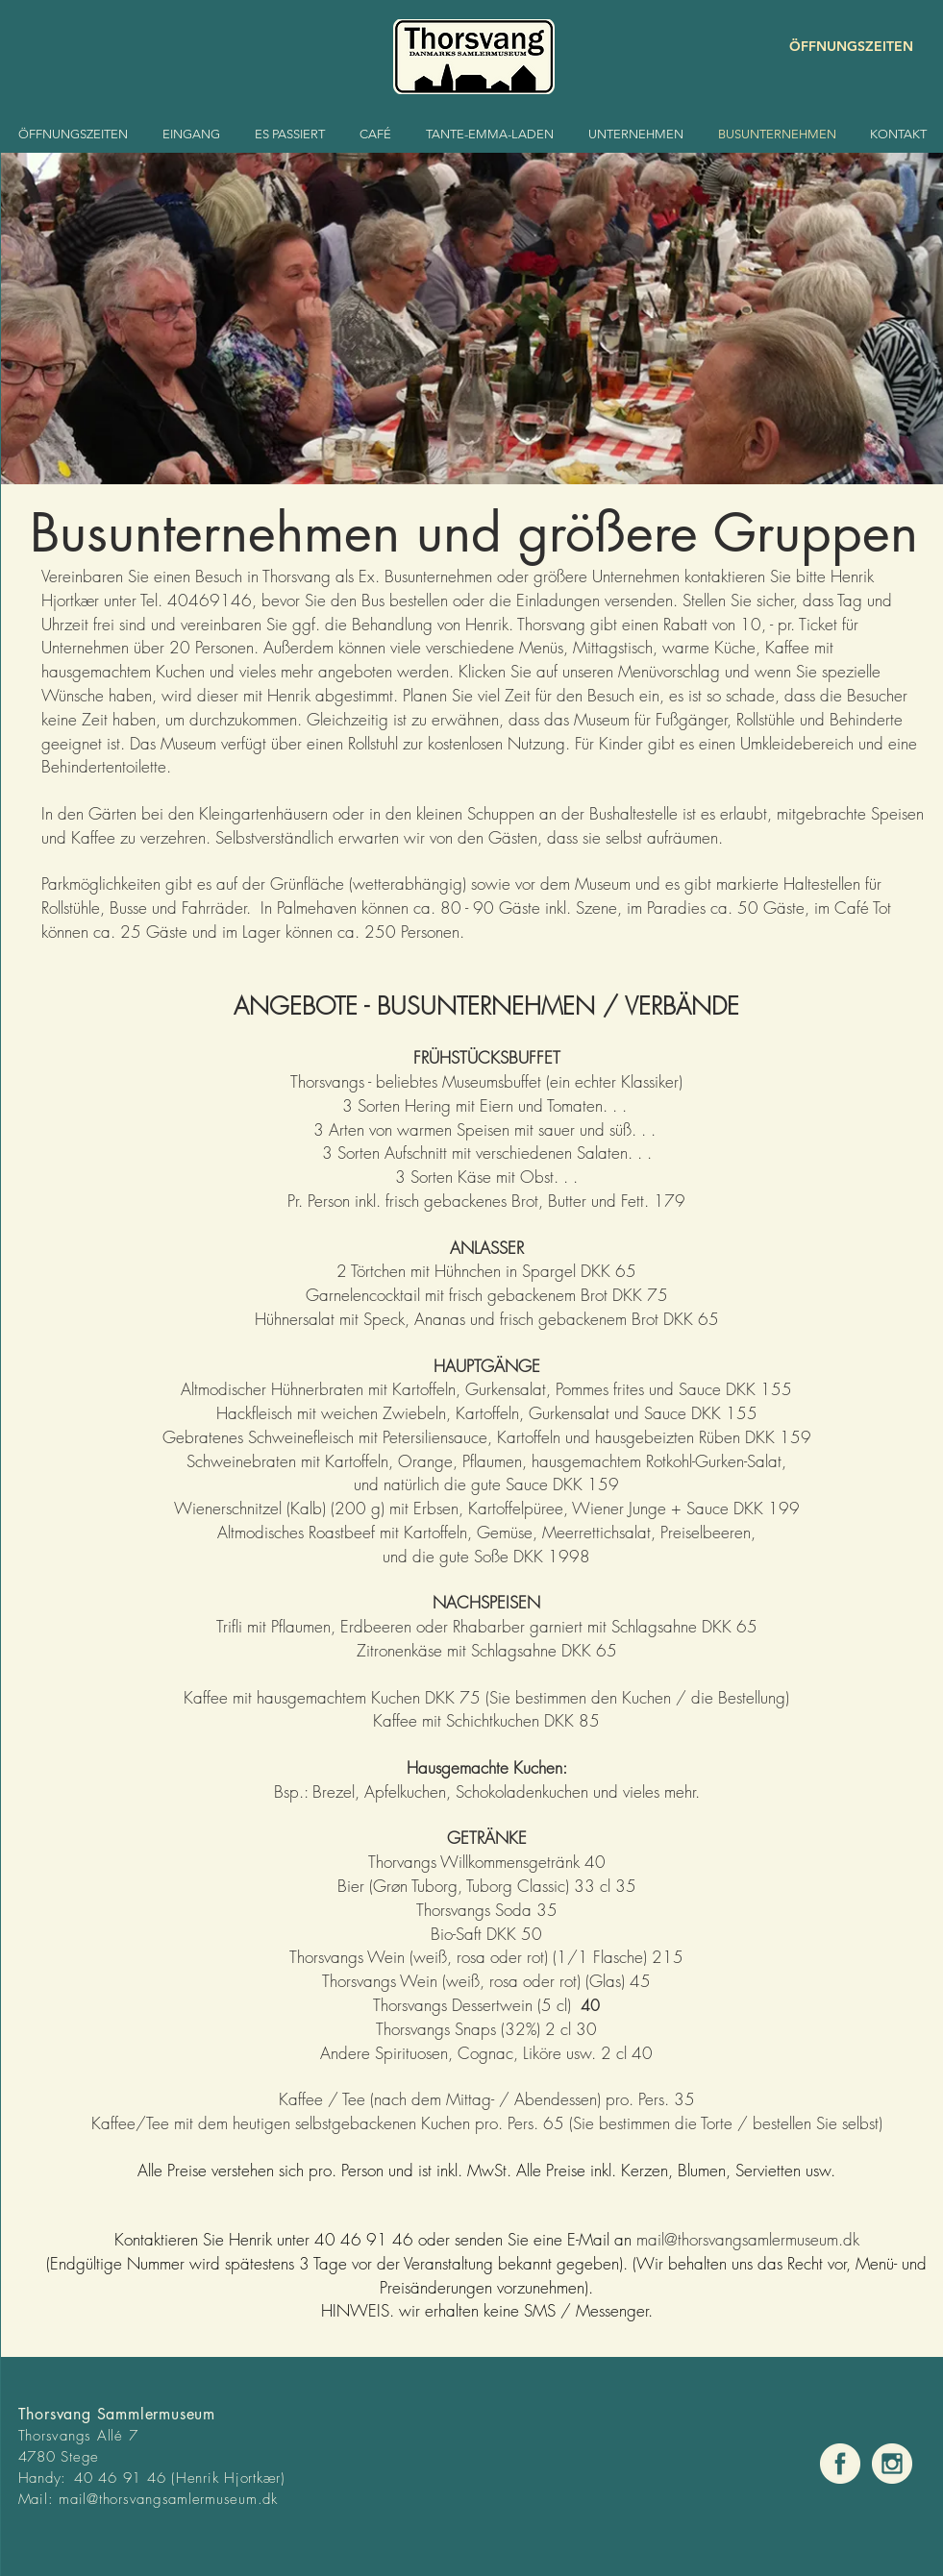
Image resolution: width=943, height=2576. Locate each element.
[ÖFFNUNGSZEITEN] (845, 46)
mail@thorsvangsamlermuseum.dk (168, 2499)
